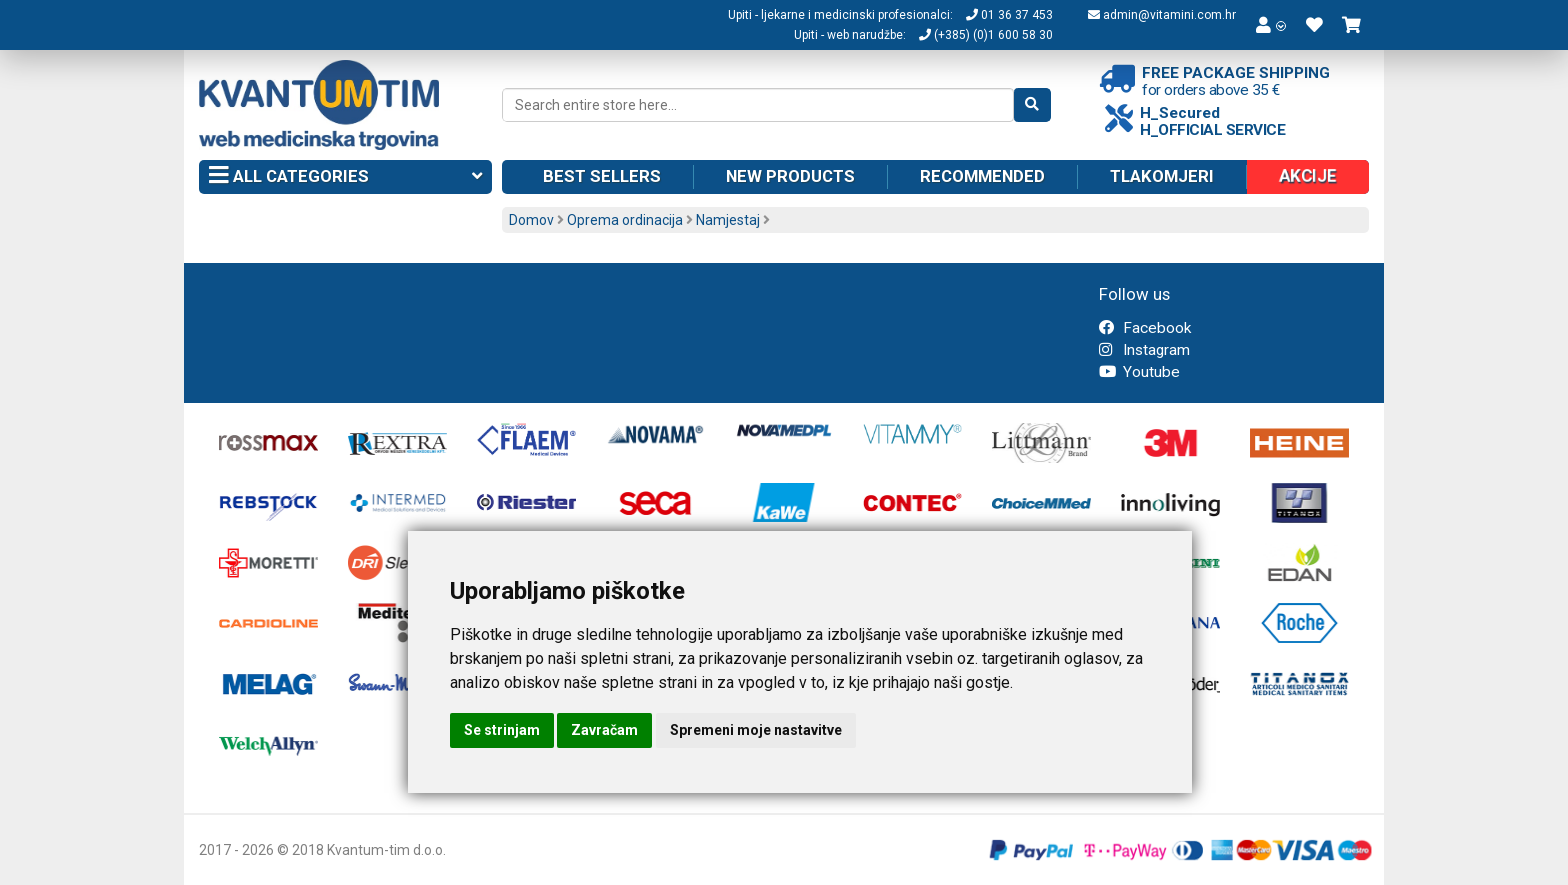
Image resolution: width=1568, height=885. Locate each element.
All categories (345, 177)
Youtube (1139, 372)
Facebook (1145, 328)
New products (790, 176)
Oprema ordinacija (625, 220)
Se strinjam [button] (502, 730)
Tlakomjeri (1162, 176)
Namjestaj (728, 220)
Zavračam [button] (604, 730)
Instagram (1144, 350)
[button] (1271, 25)
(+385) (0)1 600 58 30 (986, 35)
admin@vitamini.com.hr (1162, 15)
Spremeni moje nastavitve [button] (756, 730)
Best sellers (602, 176)
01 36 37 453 (1009, 15)
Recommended (982, 176)
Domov (531, 220)
